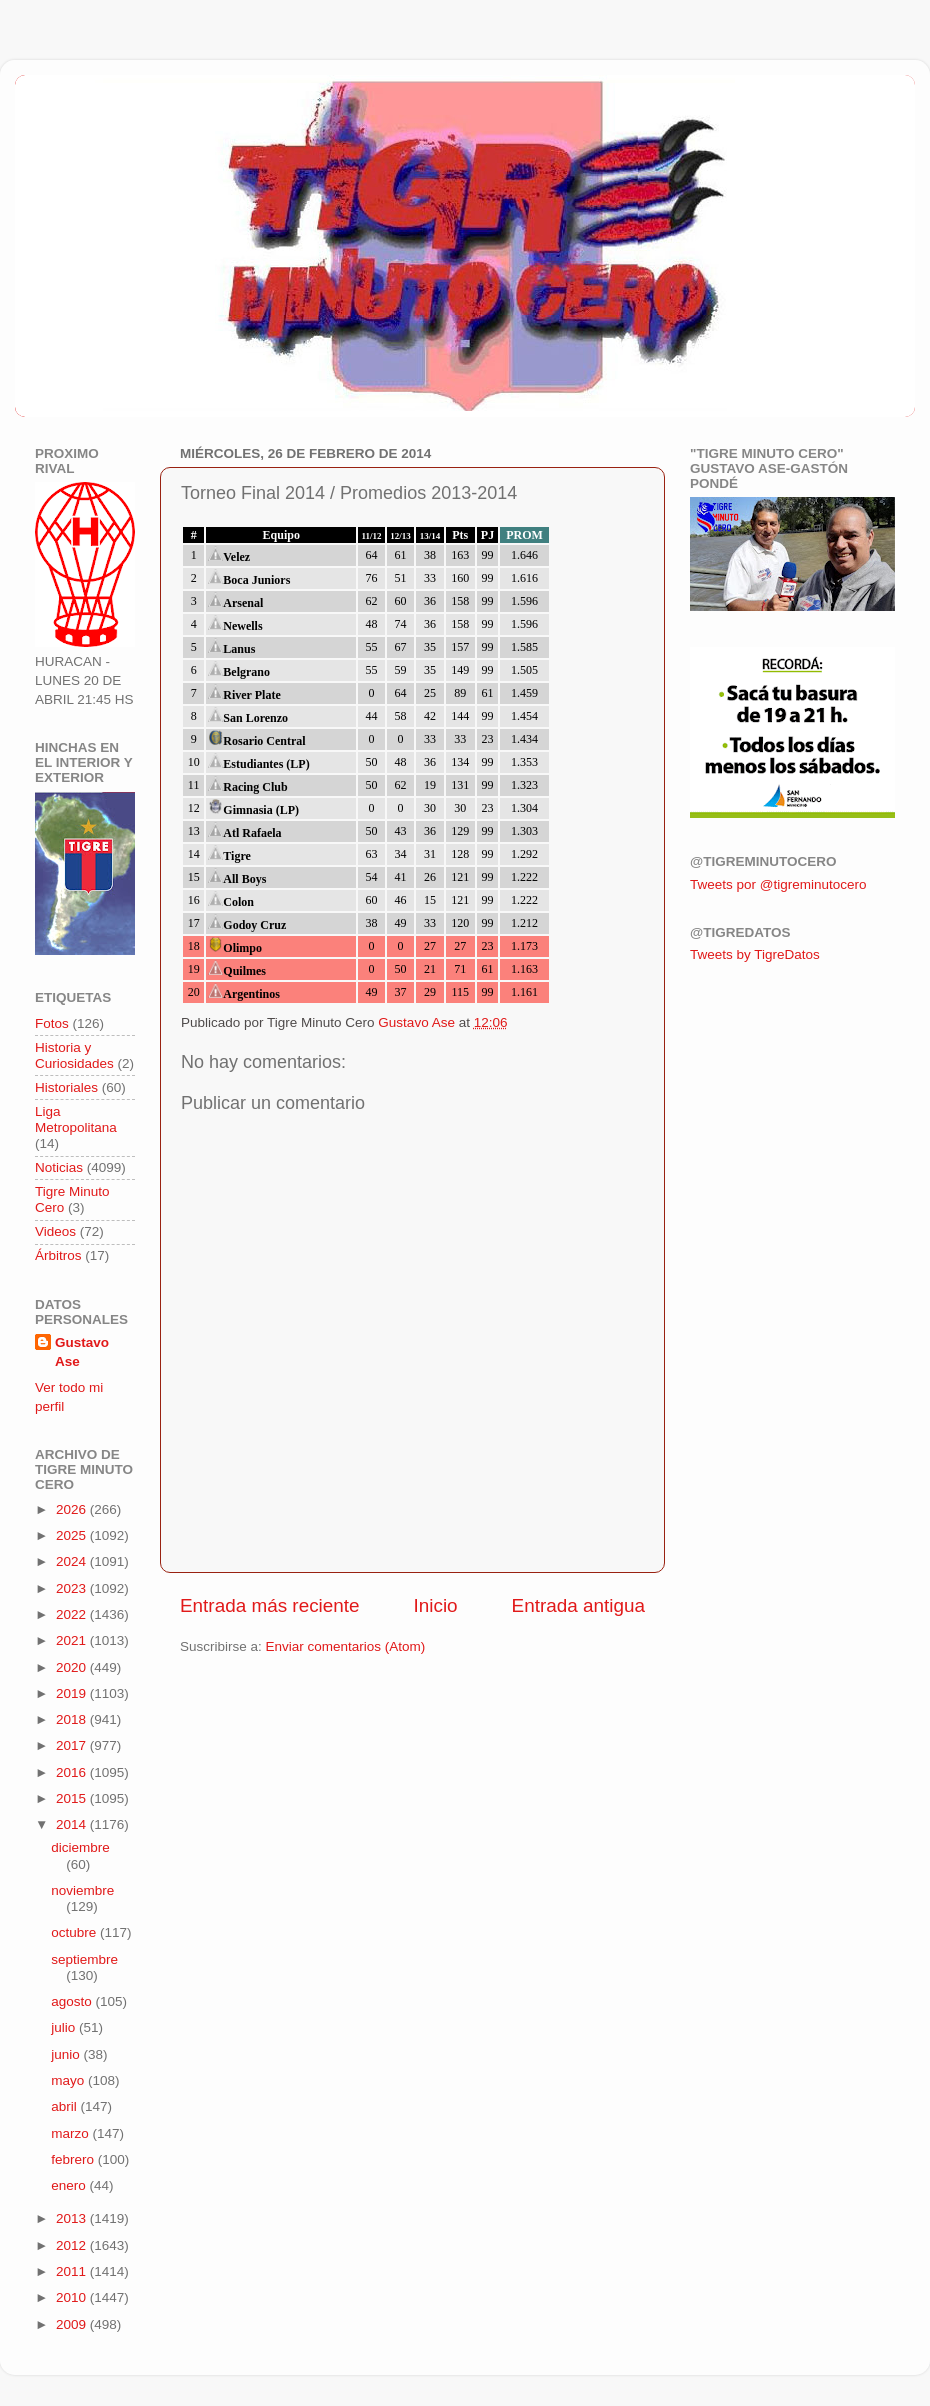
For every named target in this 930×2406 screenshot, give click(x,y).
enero (70, 2185)
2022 (73, 1614)
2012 (73, 2245)
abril (65, 2106)
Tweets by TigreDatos (755, 954)
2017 (73, 1745)
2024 (73, 1561)
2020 (73, 1667)
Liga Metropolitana (76, 1119)
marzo (71, 2133)
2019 (73, 1693)
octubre (75, 1932)
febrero (74, 2159)
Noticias (59, 1167)
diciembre (80, 1847)
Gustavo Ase (82, 1352)
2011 (73, 2271)
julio (65, 2027)
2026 (73, 1509)
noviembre (82, 1890)
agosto (73, 2001)
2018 (73, 1719)
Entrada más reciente (270, 1605)
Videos (55, 1231)
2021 (73, 1640)
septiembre (84, 1959)
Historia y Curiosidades (74, 1055)
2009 (73, 2324)
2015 (73, 1798)
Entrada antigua (578, 1605)
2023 (73, 1588)
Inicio (436, 1605)
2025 (73, 1535)
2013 (73, 2218)
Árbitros (58, 1255)
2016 (73, 1772)
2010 (73, 2297)
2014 (73, 1824)
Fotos (52, 1023)
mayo (69, 2080)
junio (67, 2054)
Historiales (66, 1087)
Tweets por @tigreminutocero (778, 884)
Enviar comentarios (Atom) (346, 1646)
